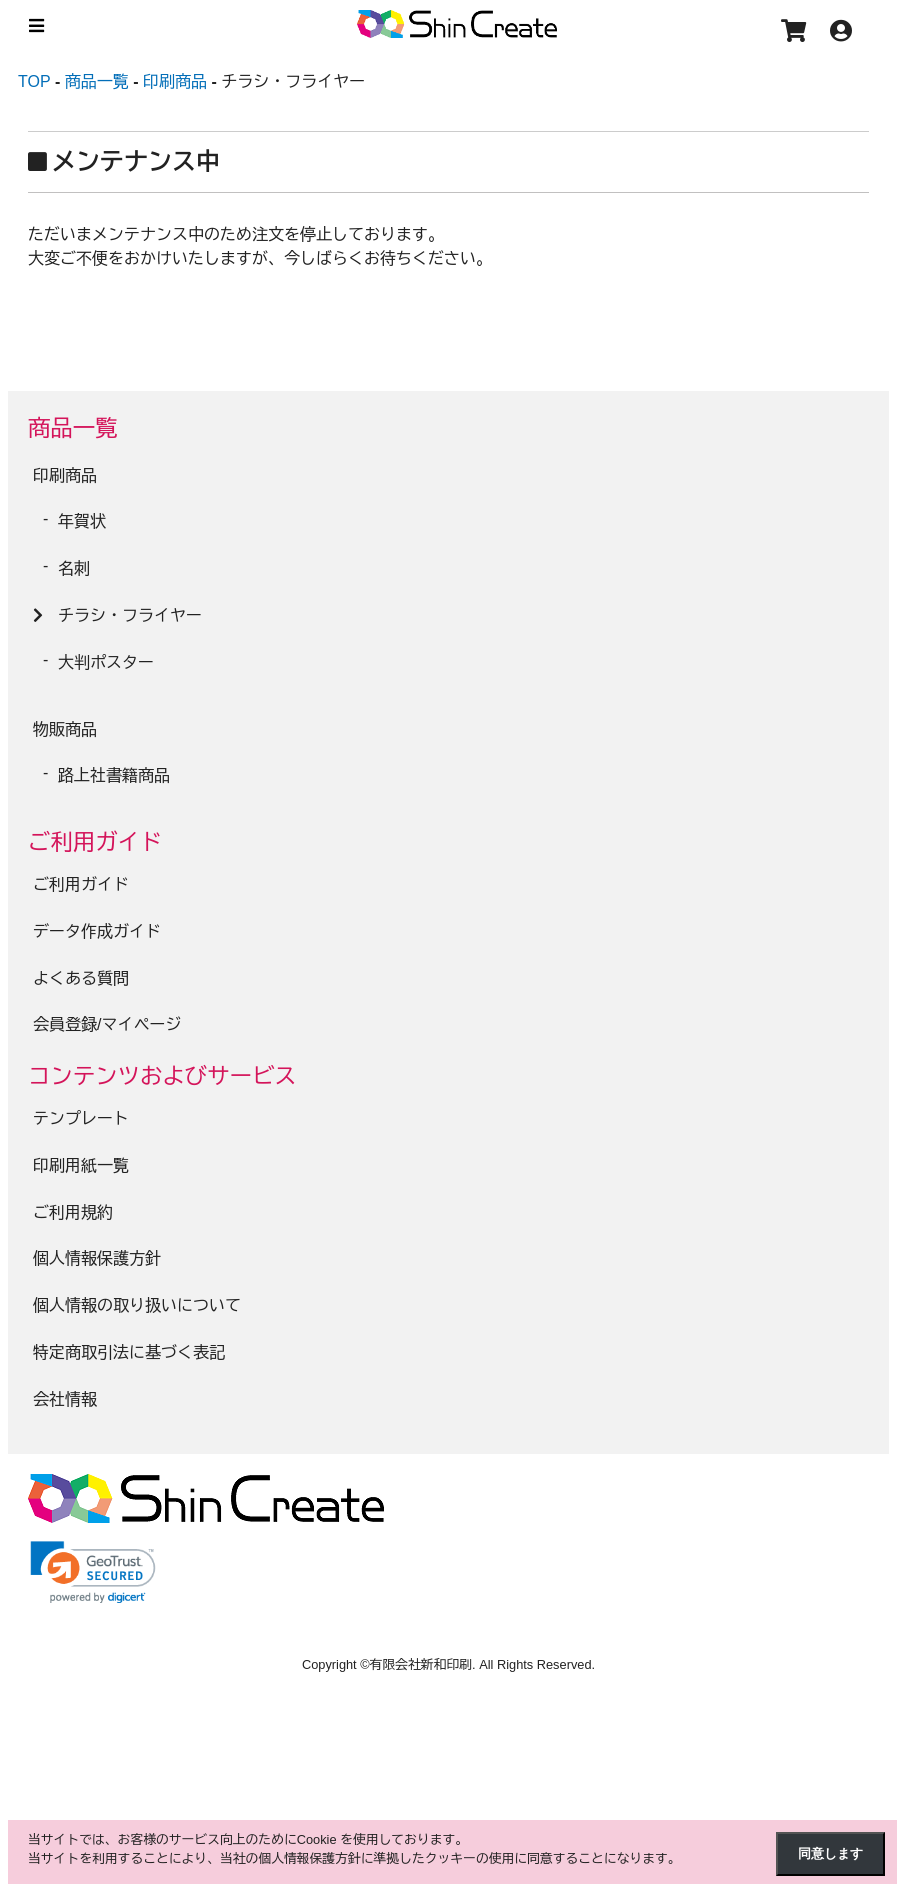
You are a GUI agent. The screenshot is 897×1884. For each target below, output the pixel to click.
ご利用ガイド (95, 842)
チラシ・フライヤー (130, 615)
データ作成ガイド (97, 931)
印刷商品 (65, 475)
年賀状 (82, 521)
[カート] (798, 34)
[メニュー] (34, 25)
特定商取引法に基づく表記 (129, 1352)
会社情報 (65, 1399)
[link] (93, 1572)
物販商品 (65, 729)
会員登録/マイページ (107, 1024)
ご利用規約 (73, 1212)
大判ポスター (106, 662)
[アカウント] (846, 34)
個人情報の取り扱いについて (137, 1305)
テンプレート (81, 1118)
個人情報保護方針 (97, 1258)
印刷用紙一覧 (81, 1165)
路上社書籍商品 (114, 775)
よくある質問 (81, 978)
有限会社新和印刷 (421, 1664)
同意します (830, 1853)
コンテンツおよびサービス (162, 1076)
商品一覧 (73, 428)
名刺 (74, 568)
